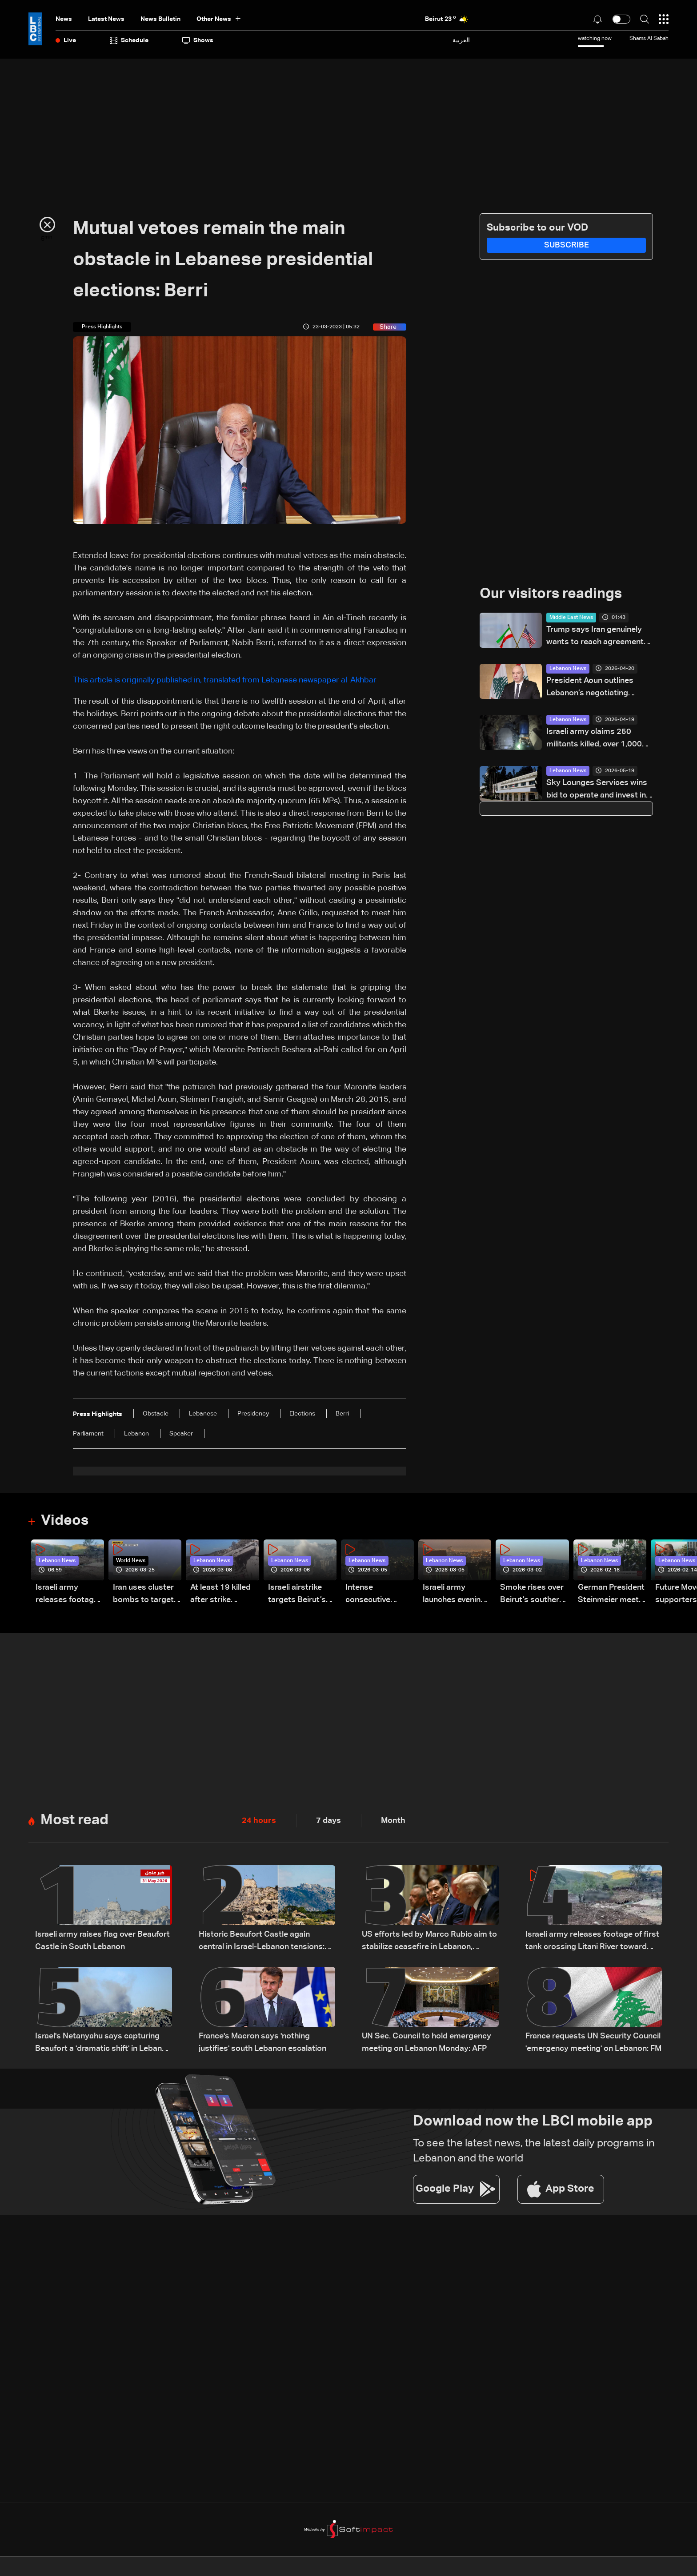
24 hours (259, 1821)
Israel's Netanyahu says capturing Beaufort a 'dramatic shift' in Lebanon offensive (103, 2043)
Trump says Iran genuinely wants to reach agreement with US (595, 637)
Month (393, 1821)
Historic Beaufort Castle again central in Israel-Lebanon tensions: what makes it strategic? (261, 1941)
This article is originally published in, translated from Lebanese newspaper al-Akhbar (225, 680)
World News (130, 1560)
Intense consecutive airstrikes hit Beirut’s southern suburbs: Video (377, 1594)
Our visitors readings (551, 594)
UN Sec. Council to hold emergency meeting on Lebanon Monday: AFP (426, 2042)
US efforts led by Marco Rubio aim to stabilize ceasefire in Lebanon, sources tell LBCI (429, 1941)
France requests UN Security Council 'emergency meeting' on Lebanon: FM (593, 2042)
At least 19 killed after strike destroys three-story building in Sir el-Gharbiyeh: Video (220, 1594)
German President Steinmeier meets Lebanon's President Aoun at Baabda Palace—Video (611, 1594)
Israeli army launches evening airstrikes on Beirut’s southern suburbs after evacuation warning (454, 1594)
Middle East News (571, 617)
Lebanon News (567, 668)
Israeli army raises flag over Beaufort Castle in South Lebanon (102, 1940)
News (64, 19)
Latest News (106, 19)
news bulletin (160, 19)
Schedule (129, 40)
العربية (461, 40)
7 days (328, 1821)
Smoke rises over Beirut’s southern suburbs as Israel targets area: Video (532, 1594)
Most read (74, 1820)
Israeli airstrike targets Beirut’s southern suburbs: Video (302, 1594)
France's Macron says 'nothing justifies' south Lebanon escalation (262, 2042)
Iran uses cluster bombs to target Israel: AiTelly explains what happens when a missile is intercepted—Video (143, 1594)
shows (197, 40)
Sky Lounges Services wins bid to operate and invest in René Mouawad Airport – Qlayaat (596, 790)
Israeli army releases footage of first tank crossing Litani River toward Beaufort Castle (67, 1594)
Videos (64, 1521)
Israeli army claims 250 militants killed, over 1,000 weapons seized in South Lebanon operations (594, 739)
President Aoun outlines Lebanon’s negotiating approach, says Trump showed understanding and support (596, 688)
